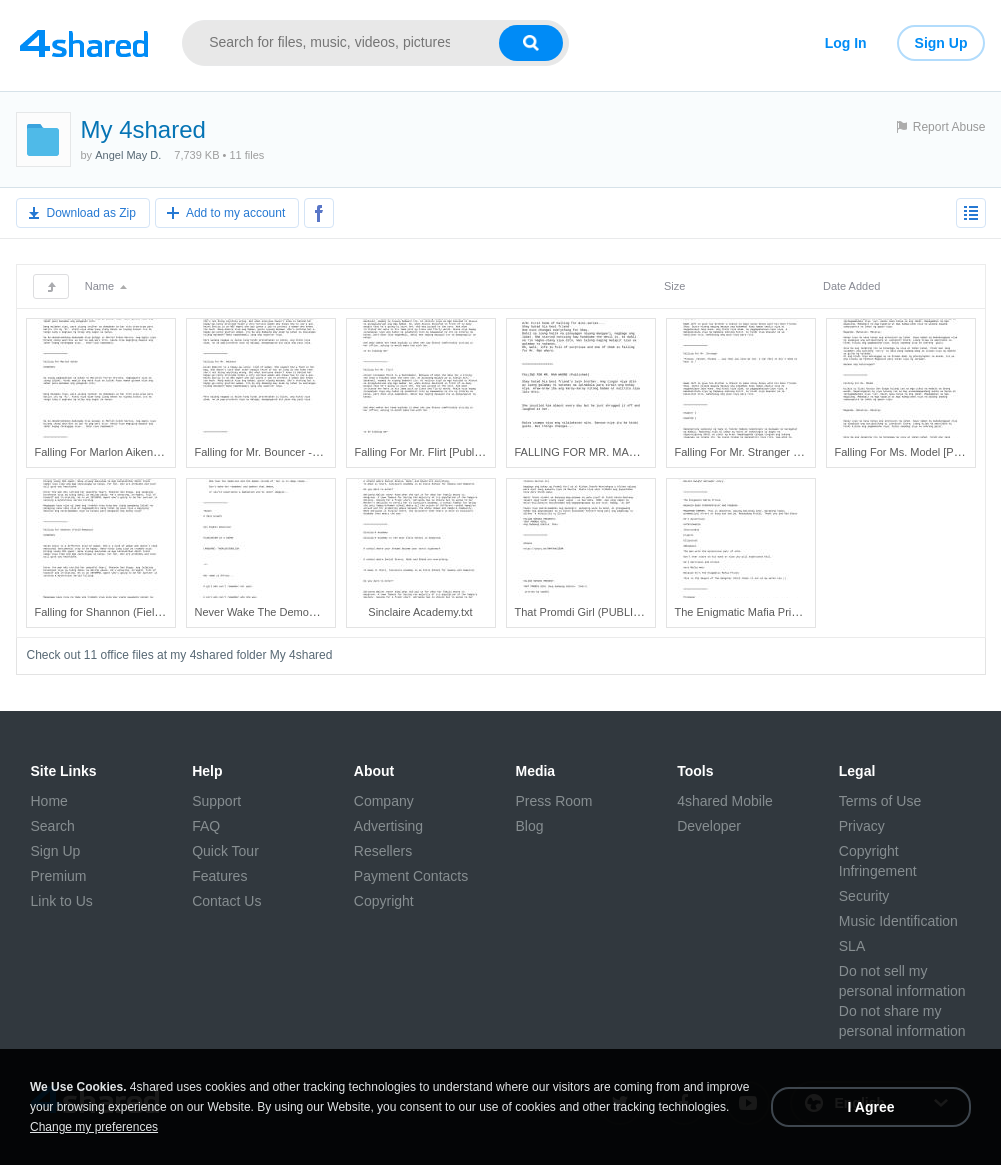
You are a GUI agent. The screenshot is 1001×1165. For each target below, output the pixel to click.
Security (864, 896)
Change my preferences (94, 1127)
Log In (846, 43)
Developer (709, 826)
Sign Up (941, 43)
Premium (59, 876)
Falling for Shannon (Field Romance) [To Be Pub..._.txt (168, 612)
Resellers (383, 851)
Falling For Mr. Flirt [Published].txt (437, 452)
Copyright (384, 901)
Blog (529, 826)
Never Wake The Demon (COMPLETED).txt (302, 612)
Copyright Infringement (878, 861)
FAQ (206, 826)
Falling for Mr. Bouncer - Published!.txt (288, 452)
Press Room (553, 801)
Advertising (388, 826)
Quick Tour (225, 851)
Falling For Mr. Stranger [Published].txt (769, 452)
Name (106, 286)
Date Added (852, 286)
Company (384, 801)
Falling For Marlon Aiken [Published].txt (130, 452)
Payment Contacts (411, 876)
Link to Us (62, 901)
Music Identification (898, 921)
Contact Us (226, 901)
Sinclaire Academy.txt (420, 612)
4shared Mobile (725, 801)
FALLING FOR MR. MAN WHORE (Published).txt (635, 452)
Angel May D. (128, 155)
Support (216, 801)
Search (53, 826)
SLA (852, 946)
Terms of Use (880, 801)
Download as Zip (91, 213)
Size (674, 286)
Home (49, 801)
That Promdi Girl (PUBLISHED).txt (598, 612)
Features (219, 876)
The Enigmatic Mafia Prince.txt (749, 612)
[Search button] (531, 43)
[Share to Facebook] (319, 213)
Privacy (862, 826)
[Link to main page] (84, 43)
